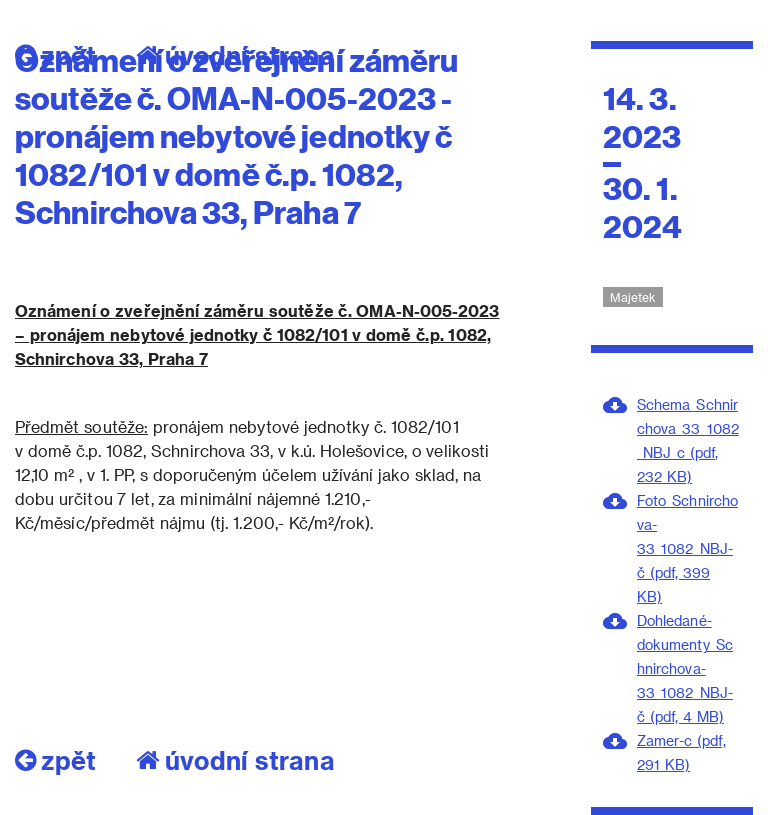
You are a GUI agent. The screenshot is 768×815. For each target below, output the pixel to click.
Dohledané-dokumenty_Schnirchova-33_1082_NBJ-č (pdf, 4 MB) (685, 668)
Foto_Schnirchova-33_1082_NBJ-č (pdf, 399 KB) (687, 548)
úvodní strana (235, 760)
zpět (55, 760)
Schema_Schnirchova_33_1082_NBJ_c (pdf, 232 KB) (688, 440)
